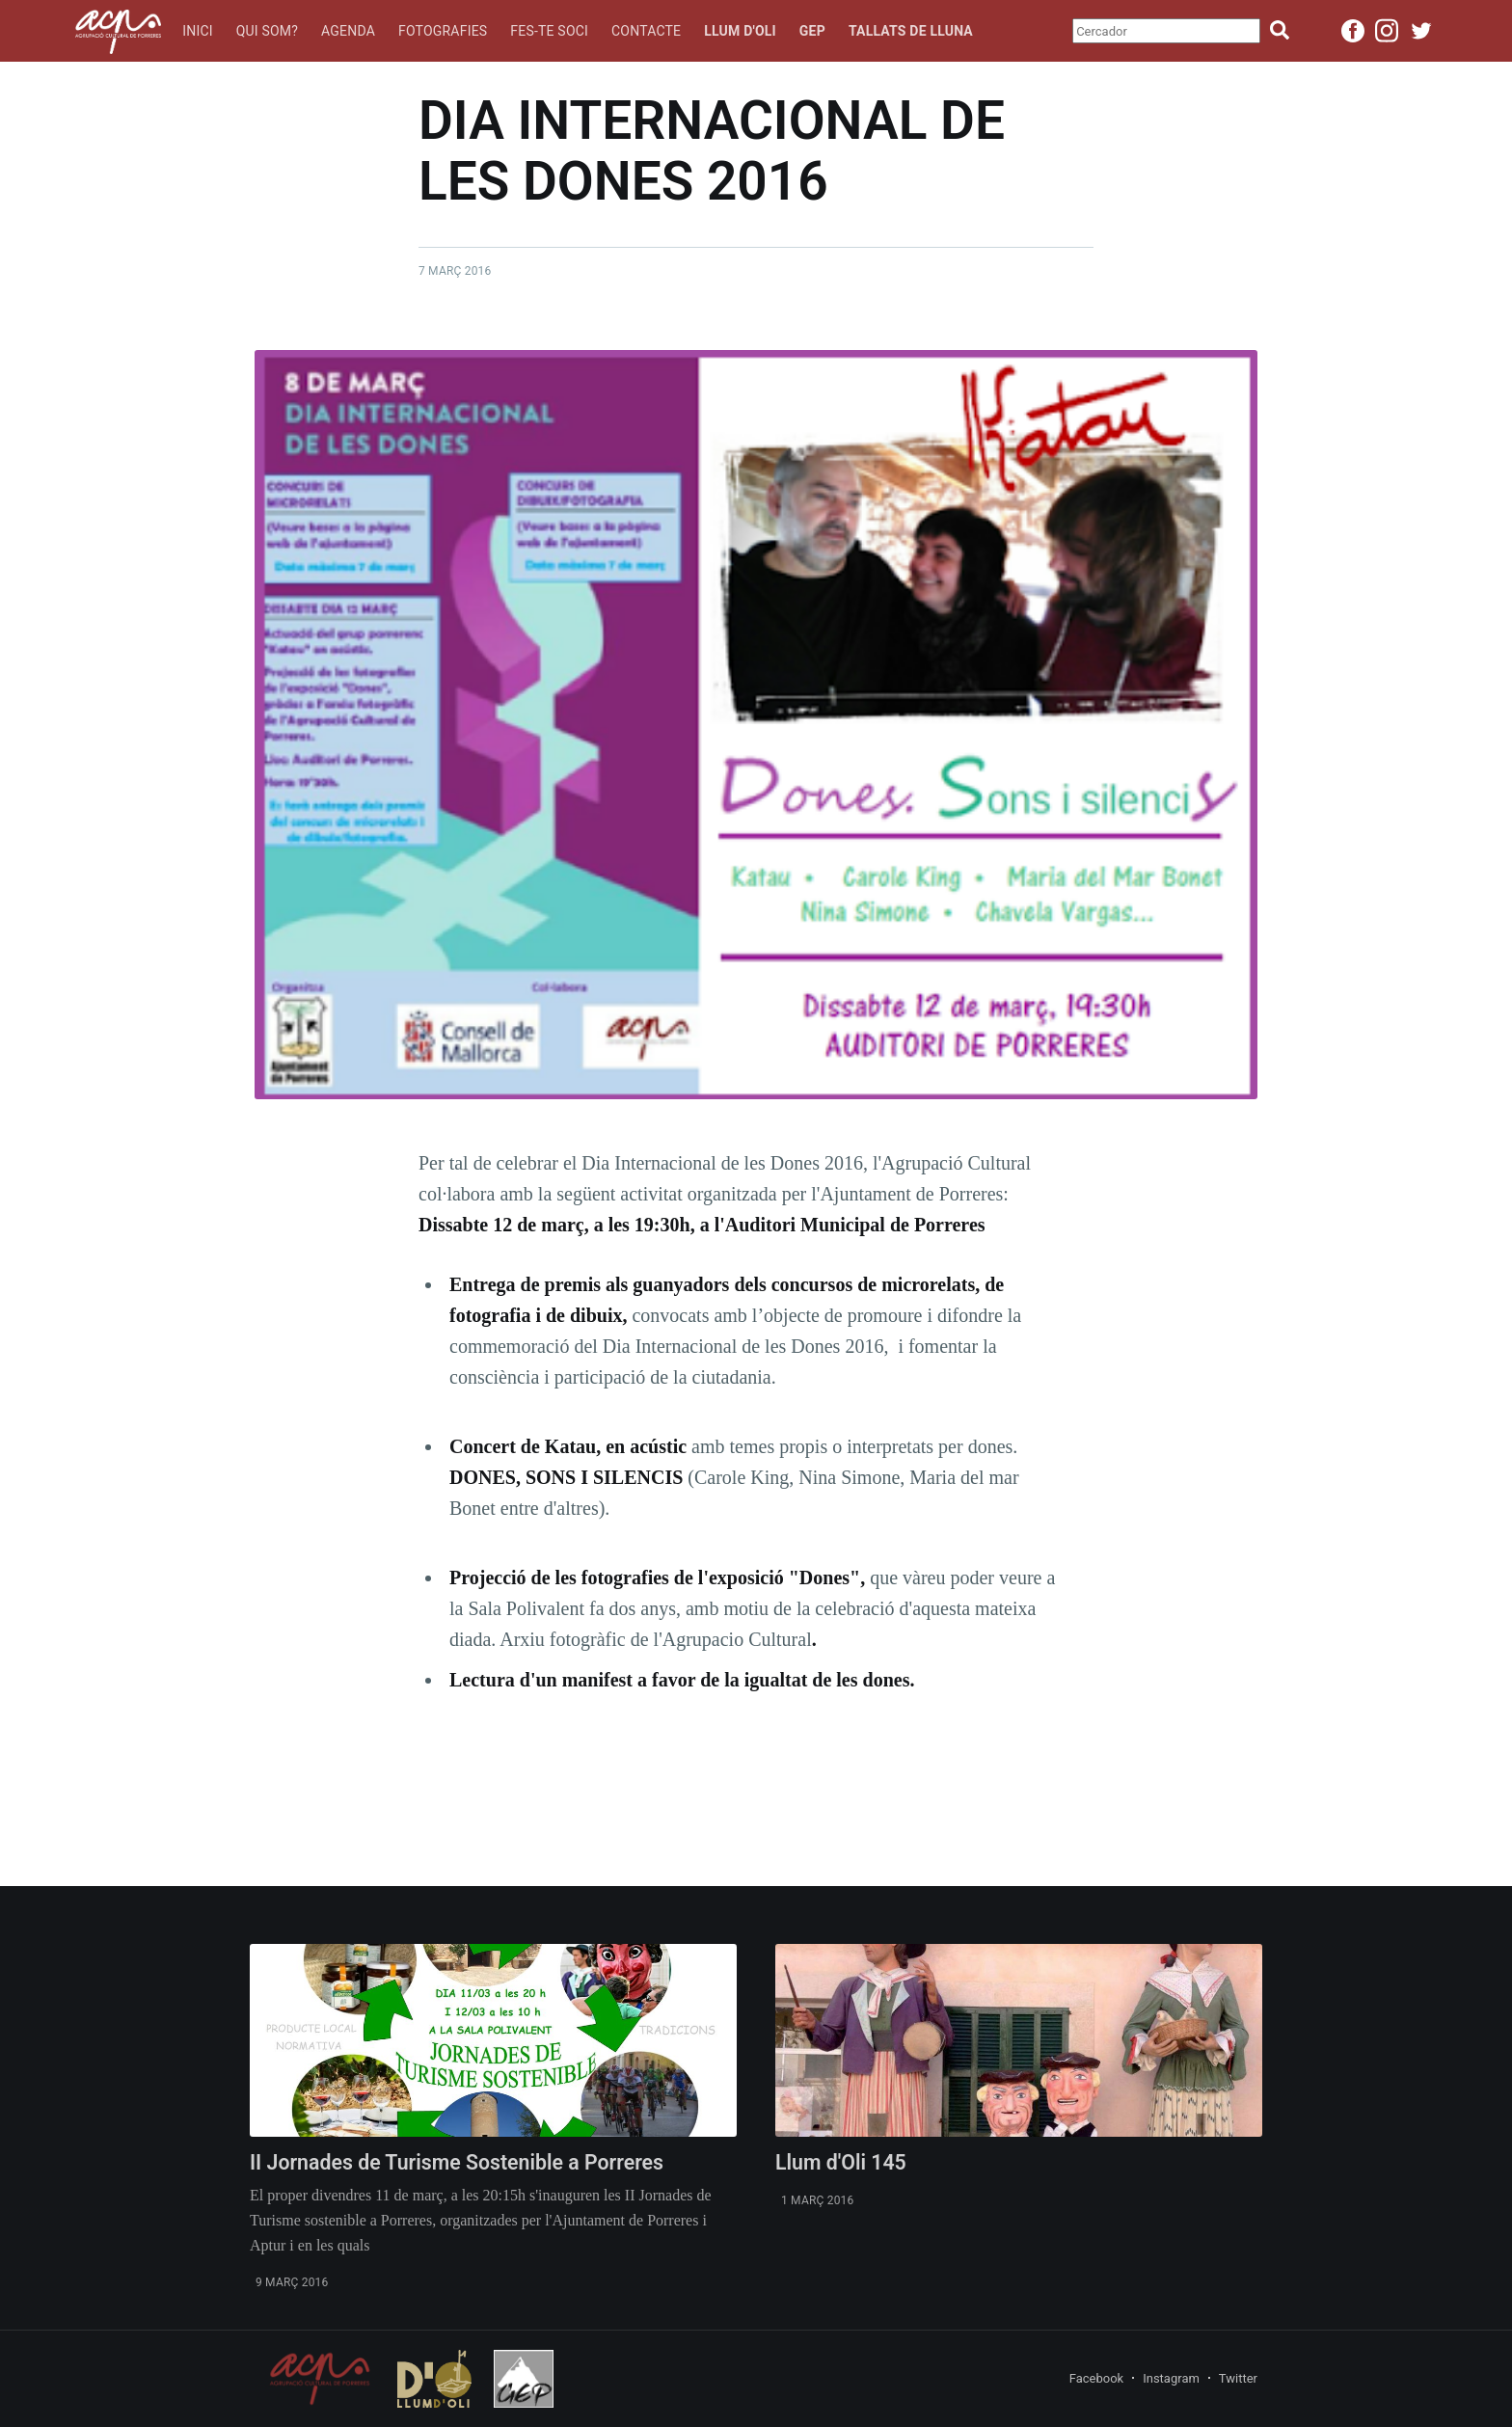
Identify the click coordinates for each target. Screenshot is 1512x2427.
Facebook (1096, 2378)
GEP (812, 31)
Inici (197, 31)
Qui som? (267, 31)
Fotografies (442, 31)
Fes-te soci (549, 31)
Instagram (1171, 2378)
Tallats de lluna (911, 31)
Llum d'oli (740, 31)
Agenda (348, 31)
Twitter (1238, 2378)
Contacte (646, 31)
